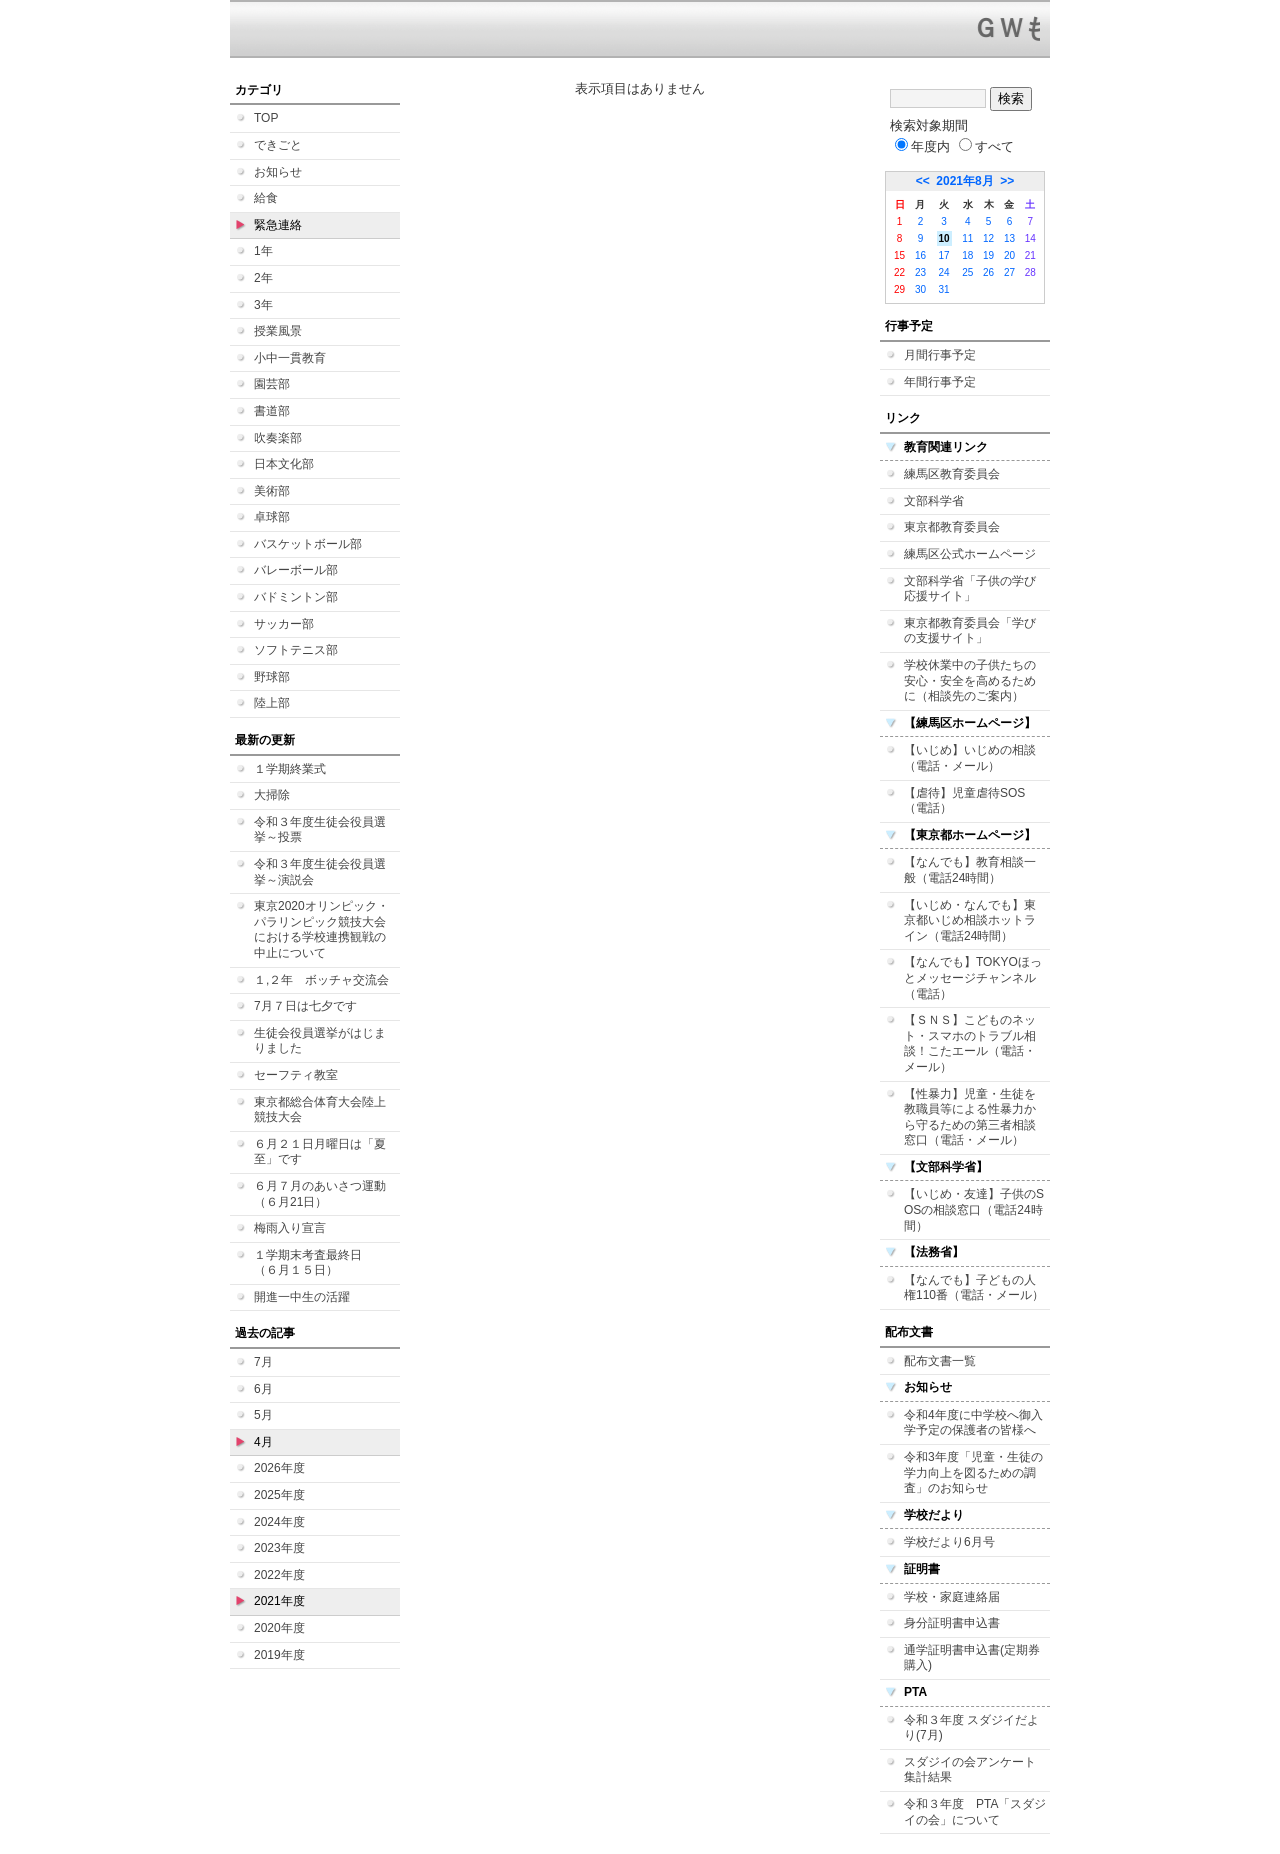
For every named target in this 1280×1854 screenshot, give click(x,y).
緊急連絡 (278, 225)
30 (920, 289)
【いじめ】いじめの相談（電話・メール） (970, 758)
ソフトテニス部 (296, 650)
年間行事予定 (940, 382)
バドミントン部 (296, 597)
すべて (986, 146)
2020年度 (279, 1628)
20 (1009, 255)
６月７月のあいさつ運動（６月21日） (320, 1194)
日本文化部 (284, 464)
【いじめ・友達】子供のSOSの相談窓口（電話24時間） (974, 1209)
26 (988, 272)
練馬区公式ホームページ (970, 554)
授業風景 (278, 331)
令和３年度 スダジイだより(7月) (971, 1728)
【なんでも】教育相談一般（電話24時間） (970, 870)
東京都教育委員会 (952, 527)
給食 (266, 198)
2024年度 (279, 1522)
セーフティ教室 (296, 1075)
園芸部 (272, 384)
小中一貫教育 (290, 358)
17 (944, 255)
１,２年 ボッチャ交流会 (321, 980)
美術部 (272, 491)
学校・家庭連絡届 (952, 1597)
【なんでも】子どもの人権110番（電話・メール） (974, 1288)
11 (967, 238)
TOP (266, 118)
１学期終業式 (290, 769)
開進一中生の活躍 (302, 1297)
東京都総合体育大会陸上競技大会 (320, 1110)
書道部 (272, 411)
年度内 (922, 146)
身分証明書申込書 (952, 1623)
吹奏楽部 (278, 438)
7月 (263, 1362)
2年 (263, 278)
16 (920, 255)
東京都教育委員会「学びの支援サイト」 (970, 631)
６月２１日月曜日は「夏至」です (320, 1152)
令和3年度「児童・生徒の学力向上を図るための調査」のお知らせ (973, 1472)
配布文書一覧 (940, 1361)
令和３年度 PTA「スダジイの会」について (975, 1812)
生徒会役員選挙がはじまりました (320, 1041)
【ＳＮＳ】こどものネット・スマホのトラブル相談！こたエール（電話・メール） (970, 1043)
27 (1009, 272)
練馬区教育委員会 (952, 474)
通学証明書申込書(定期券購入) (972, 1658)
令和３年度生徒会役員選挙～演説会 (320, 872)
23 (920, 272)
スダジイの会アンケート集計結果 (970, 1770)
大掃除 (272, 795)
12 (988, 238)
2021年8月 (964, 181)
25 (967, 272)
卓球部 (272, 517)
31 (944, 289)
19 (988, 255)
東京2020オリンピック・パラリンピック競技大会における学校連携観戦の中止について (321, 929)
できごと (278, 145)
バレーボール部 (296, 570)
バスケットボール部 (308, 544)
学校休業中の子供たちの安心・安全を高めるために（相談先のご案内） (970, 680)
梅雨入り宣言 (290, 1228)
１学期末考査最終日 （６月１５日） (314, 1263)
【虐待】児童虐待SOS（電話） (964, 801)
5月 (263, 1415)
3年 (263, 305)
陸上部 (272, 703)
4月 (263, 1442)
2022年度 (279, 1575)
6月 (263, 1389)
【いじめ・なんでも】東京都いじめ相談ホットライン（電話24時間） (970, 920)
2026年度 (279, 1468)
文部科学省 (934, 501)
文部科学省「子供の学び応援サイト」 (970, 589)
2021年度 (279, 1601)
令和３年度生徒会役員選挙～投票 (320, 830)
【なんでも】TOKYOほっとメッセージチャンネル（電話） (973, 977)
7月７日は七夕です (305, 1006)
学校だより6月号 (949, 1542)
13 (1009, 238)
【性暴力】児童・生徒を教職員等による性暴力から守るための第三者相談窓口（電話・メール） (970, 1117)
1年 (263, 251)
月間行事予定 (940, 355)
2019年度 (279, 1655)
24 (944, 272)
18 (967, 255)
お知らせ (278, 172)
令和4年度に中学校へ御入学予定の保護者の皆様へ (973, 1423)
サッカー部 (284, 624)
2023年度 (279, 1548)
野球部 (272, 677)
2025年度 (279, 1495)
